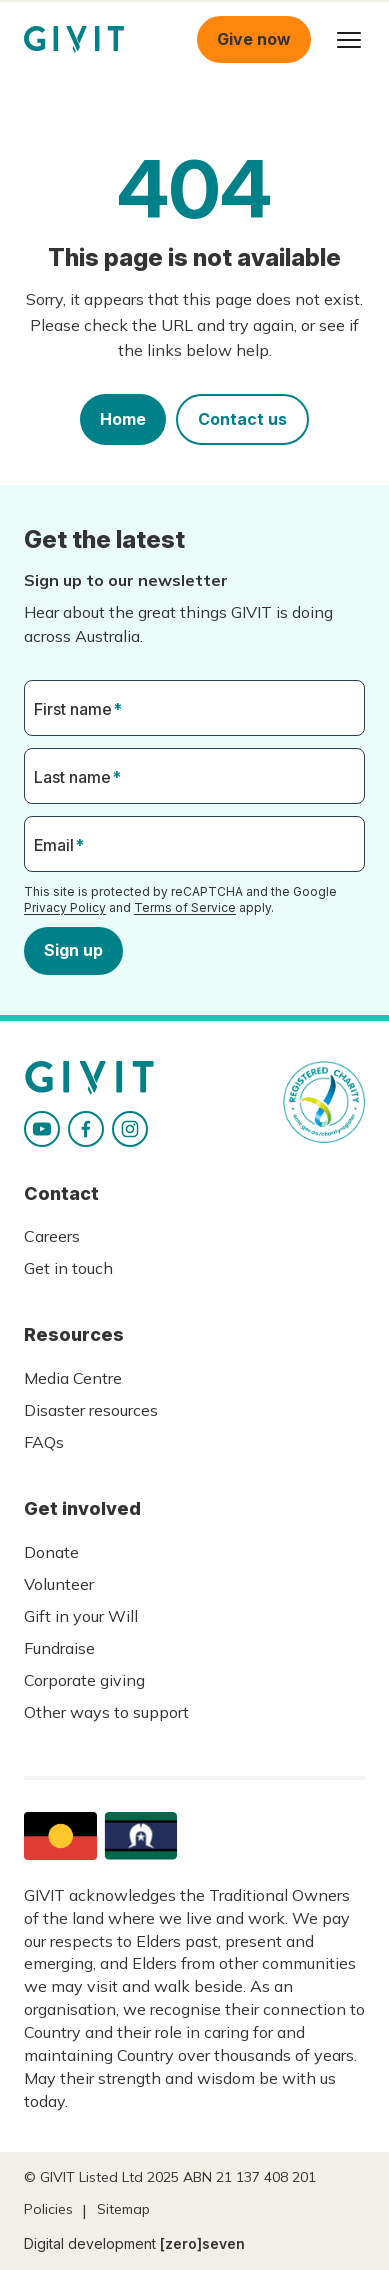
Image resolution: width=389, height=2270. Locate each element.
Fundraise (59, 1648)
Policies (48, 2209)
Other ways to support (106, 1712)
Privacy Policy (65, 907)
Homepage (74, 39)
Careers (52, 1236)
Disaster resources (91, 1410)
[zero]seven (202, 2243)
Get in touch (68, 1268)
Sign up (73, 950)
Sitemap (123, 2209)
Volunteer (59, 1584)
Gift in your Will (81, 1616)
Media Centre (73, 1378)
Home (123, 419)
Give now (254, 39)
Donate (51, 1552)
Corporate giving (84, 1680)
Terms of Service (185, 907)
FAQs (44, 1442)
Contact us (242, 419)
